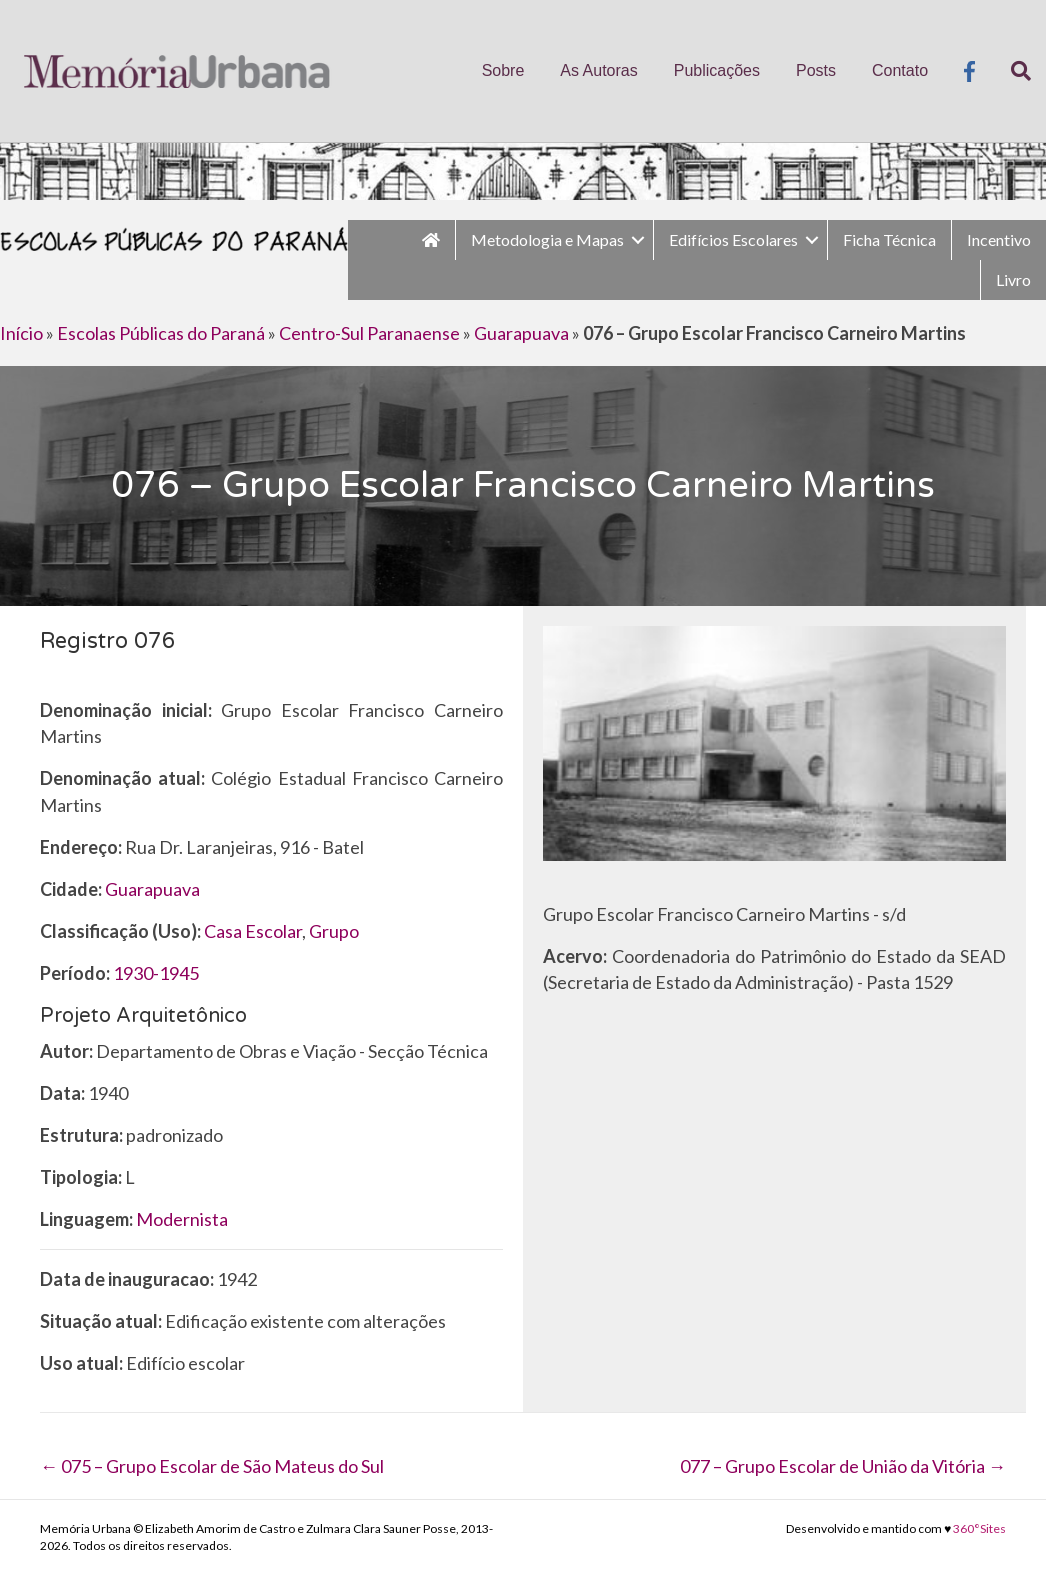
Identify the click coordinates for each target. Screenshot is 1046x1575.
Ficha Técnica (889, 239)
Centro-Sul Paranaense (369, 333)
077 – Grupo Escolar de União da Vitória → (843, 1466)
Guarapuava (521, 333)
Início (21, 333)
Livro (1013, 279)
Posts (816, 70)
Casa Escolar (253, 931)
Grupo (334, 931)
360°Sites (979, 1528)
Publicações (717, 70)
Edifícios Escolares (733, 239)
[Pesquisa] (1012, 71)
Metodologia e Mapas (547, 239)
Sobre (503, 70)
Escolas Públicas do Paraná (161, 333)
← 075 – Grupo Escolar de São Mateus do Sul (212, 1466)
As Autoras (598, 70)
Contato (900, 70)
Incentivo (999, 239)
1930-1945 (156, 973)
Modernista (182, 1219)
